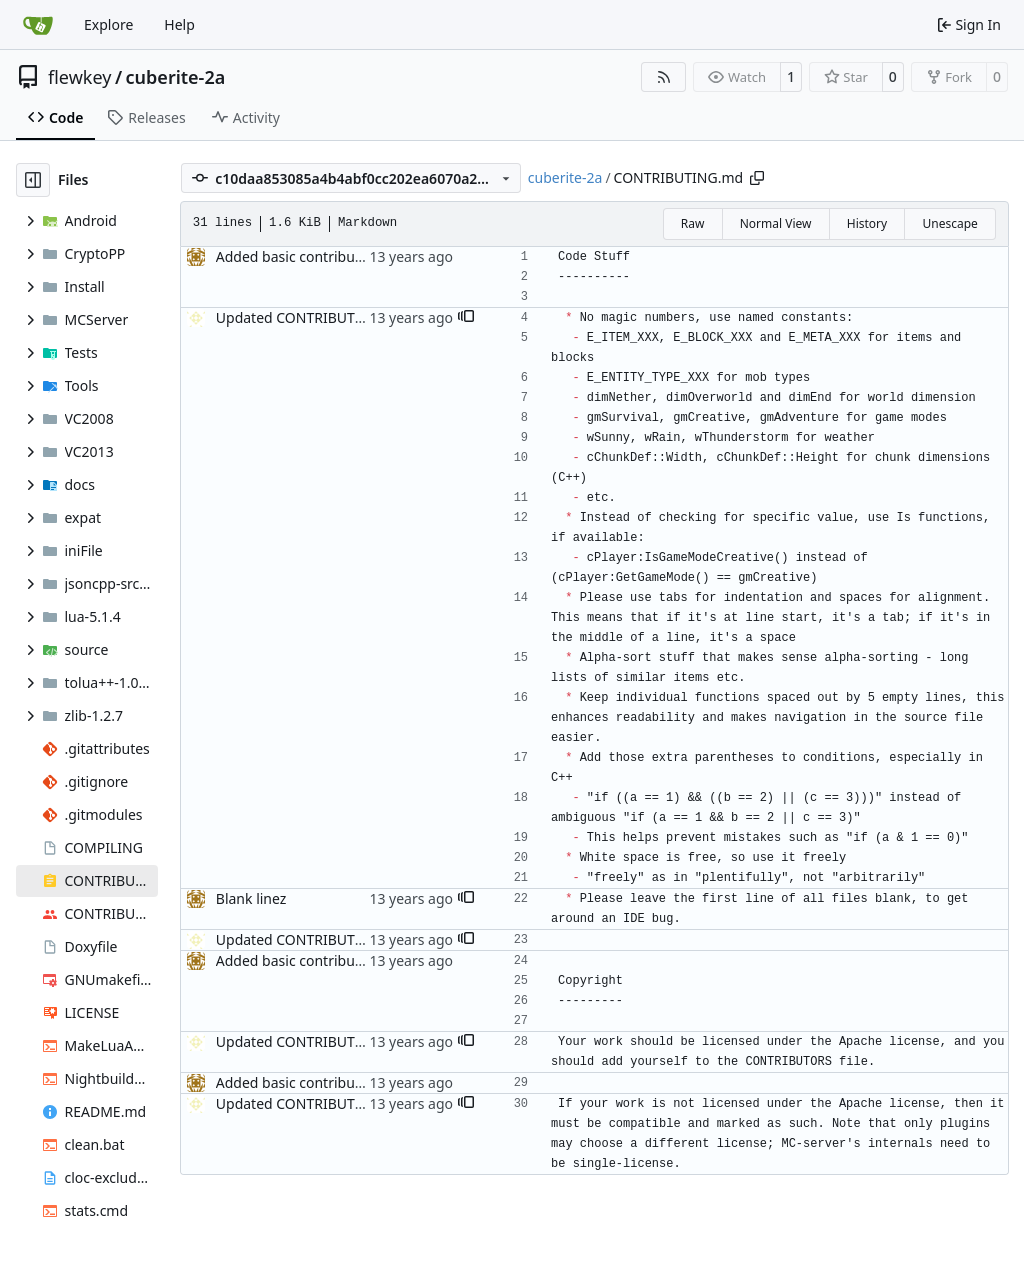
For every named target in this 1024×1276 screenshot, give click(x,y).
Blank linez (251, 898)
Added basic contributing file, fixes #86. (345, 256)
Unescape (949, 223)
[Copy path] (757, 178)
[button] (466, 318)
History (867, 223)
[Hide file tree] (33, 180)
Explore (108, 24)
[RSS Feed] (664, 77)
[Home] (38, 25)
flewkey (79, 77)
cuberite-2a (176, 77)
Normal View (776, 223)
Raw (693, 223)
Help (179, 24)
